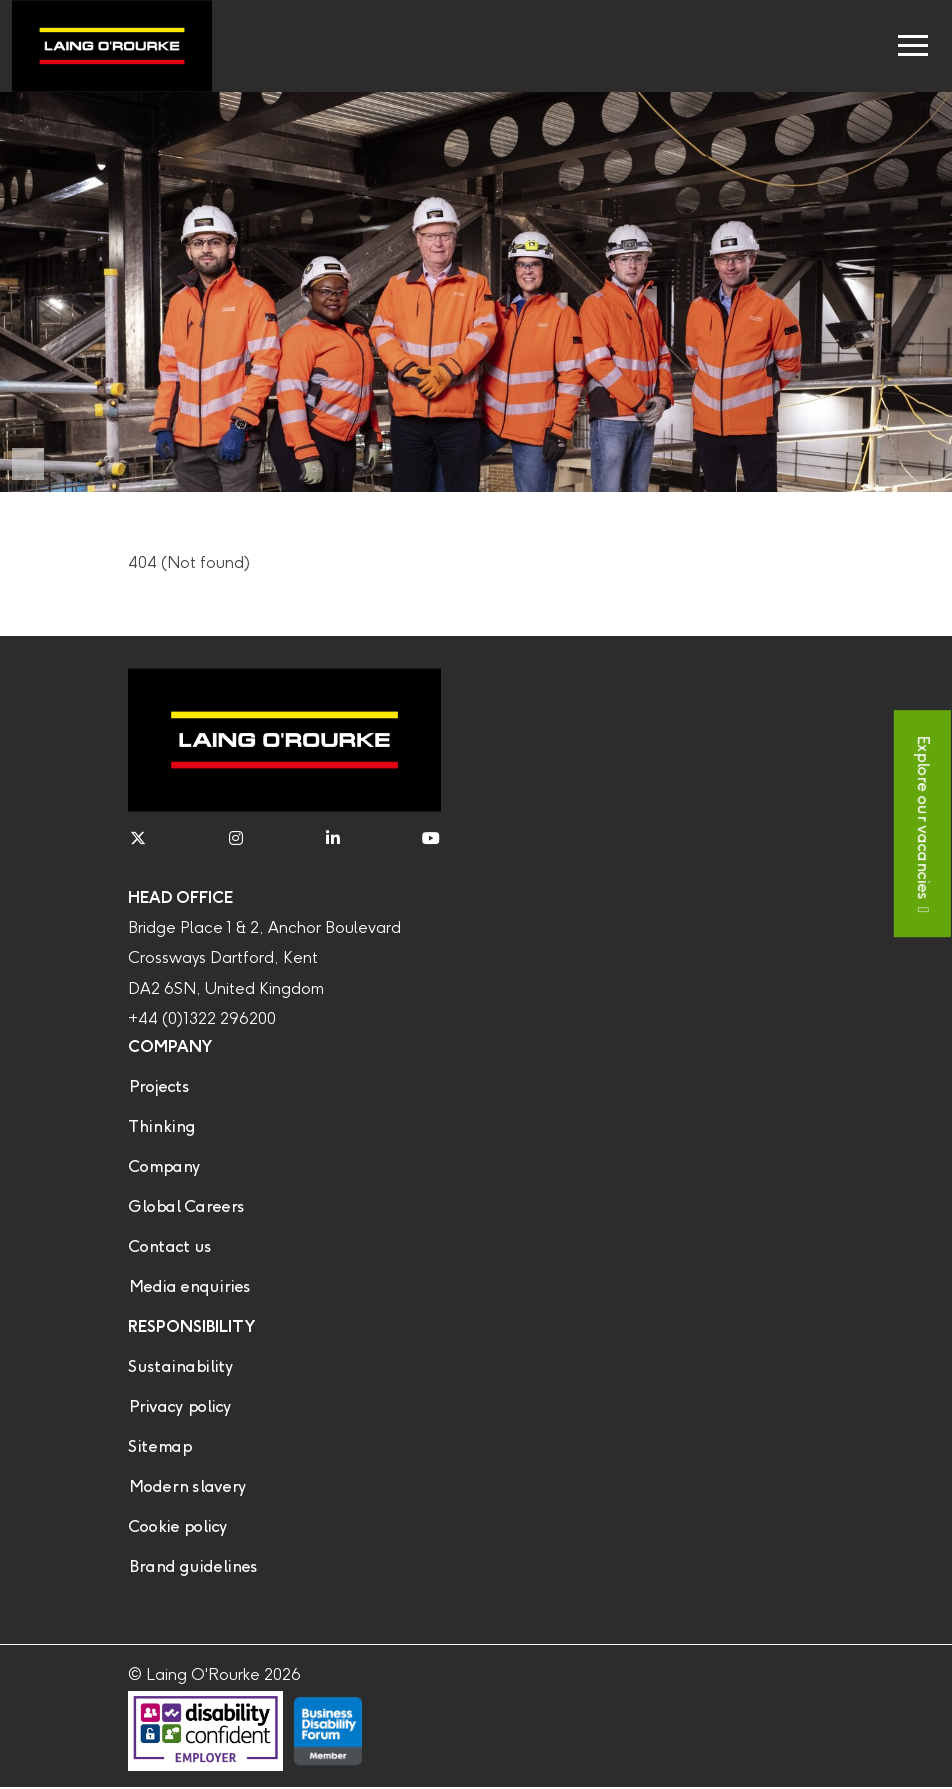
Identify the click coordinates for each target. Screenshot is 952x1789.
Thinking (161, 1127)
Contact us (169, 1247)
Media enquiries (189, 1287)
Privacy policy (179, 1407)
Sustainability (180, 1367)
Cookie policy (177, 1527)
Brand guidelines (192, 1567)
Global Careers (186, 1207)
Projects (158, 1087)
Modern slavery (187, 1487)
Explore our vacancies (922, 816)
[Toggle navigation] (913, 46)
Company (164, 1167)
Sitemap (159, 1447)
